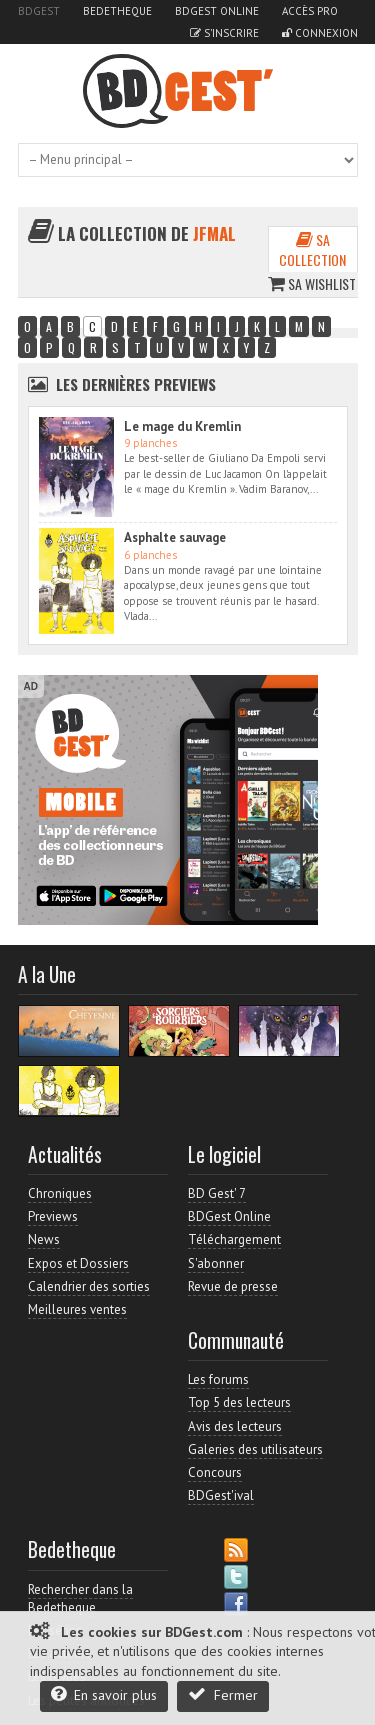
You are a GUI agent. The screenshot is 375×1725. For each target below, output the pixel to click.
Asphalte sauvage (175, 537)
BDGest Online (217, 11)
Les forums (218, 1379)
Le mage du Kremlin (182, 426)
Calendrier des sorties (89, 1286)
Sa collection (312, 249)
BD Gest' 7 (217, 1193)
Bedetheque (117, 11)
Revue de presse (233, 1286)
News (44, 1239)
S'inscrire (224, 33)
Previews (53, 1216)
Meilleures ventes (77, 1309)
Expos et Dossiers (78, 1263)
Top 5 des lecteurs (239, 1402)
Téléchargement (234, 1239)
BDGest (39, 11)
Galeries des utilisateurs (255, 1449)
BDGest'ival (221, 1495)
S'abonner (216, 1263)
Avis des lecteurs (235, 1426)
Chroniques (60, 1193)
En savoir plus (104, 1694)
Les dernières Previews (136, 384)
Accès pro (310, 11)
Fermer (223, 1694)
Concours (215, 1472)
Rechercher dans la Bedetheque (80, 1598)
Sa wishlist (312, 283)
